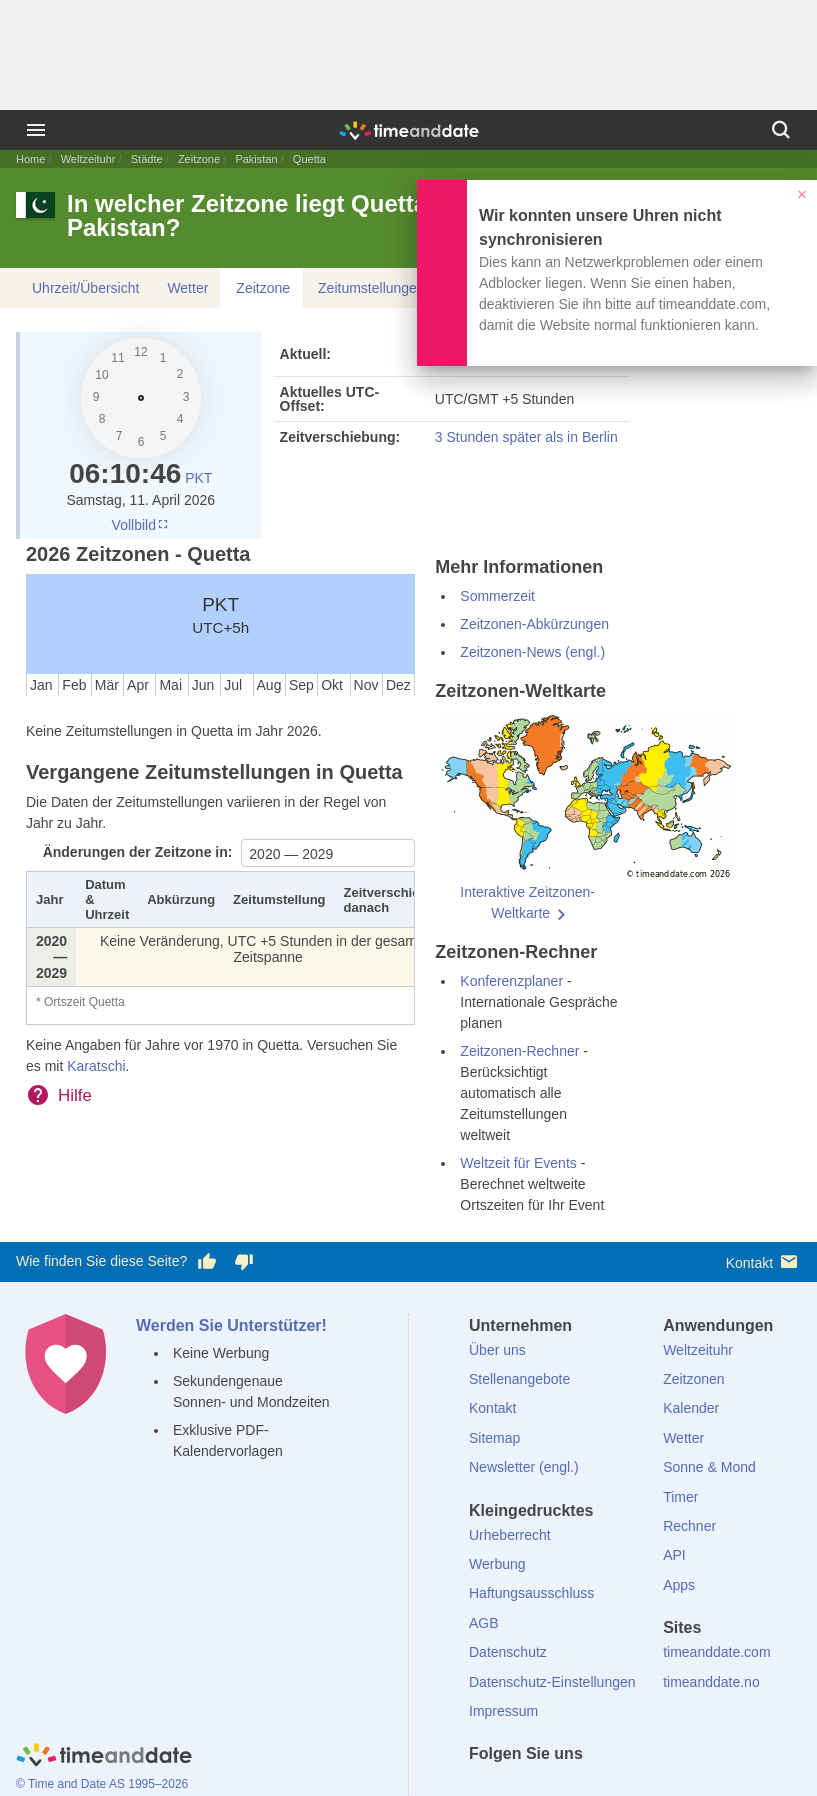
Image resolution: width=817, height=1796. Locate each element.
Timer (680, 1497)
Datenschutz (508, 1652)
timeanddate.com (716, 1652)
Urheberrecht (510, 1535)
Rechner (689, 1526)
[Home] (104, 1758)
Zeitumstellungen (371, 288)
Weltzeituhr (88, 159)
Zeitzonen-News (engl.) (532, 652)
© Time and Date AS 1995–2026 (102, 1784)
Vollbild (141, 525)
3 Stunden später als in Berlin (526, 437)
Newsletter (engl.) (524, 1467)
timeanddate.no (711, 1682)
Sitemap (494, 1438)
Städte (147, 159)
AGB (484, 1623)
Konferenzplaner (511, 981)
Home (30, 159)
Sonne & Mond (709, 1467)
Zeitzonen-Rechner (519, 1051)
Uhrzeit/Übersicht (85, 288)
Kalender (691, 1408)
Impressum (503, 1711)
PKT (198, 478)
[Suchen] (781, 130)
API (674, 1555)
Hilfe (75, 1095)
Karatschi (96, 1066)
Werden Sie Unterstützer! (231, 1325)
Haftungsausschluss (531, 1593)
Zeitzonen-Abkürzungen (534, 624)
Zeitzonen (693, 1379)
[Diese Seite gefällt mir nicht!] (243, 1262)
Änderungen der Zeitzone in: (140, 852)
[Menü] (36, 130)
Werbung (497, 1564)
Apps (679, 1585)
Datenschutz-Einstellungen (552, 1682)
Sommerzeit (497, 596)
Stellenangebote (519, 1379)
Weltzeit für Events (518, 1163)
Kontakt (763, 1261)
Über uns (497, 1350)
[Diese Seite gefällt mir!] (207, 1262)
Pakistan (256, 159)
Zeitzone (199, 159)
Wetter (187, 288)
